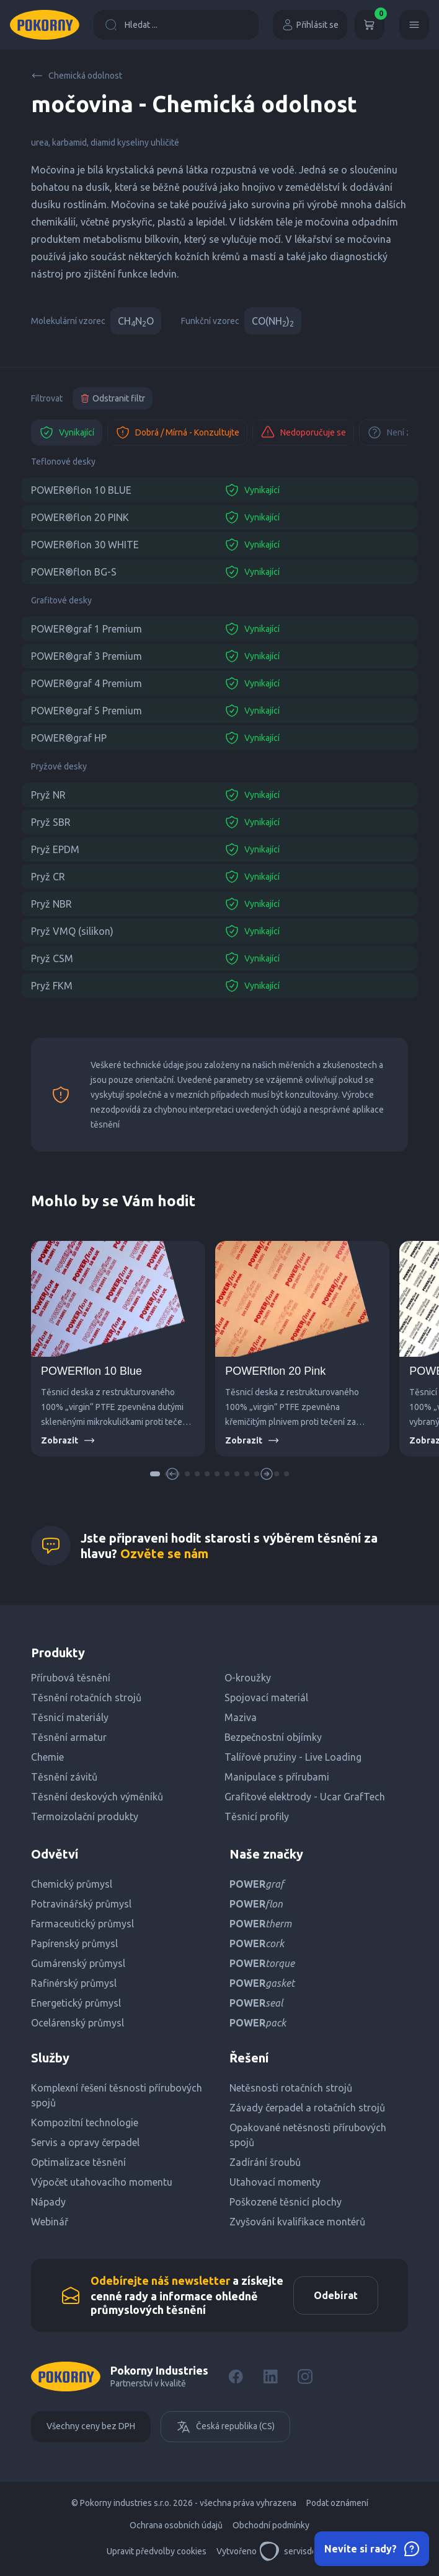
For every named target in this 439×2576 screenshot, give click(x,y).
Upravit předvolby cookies (156, 2551)
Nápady (48, 2201)
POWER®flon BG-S (74, 571)
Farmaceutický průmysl (82, 1923)
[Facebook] (235, 2376)
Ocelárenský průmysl (77, 2022)
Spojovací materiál (266, 1697)
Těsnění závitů (64, 1776)
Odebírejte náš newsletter (160, 2280)
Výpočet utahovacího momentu (101, 2182)
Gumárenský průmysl (78, 1963)
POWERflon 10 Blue (91, 1371)
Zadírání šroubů (265, 2162)
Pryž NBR (51, 903)
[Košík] (369, 25)
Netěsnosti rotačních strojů (290, 2087)
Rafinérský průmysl (74, 1983)
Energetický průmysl (76, 2003)
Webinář (49, 2221)
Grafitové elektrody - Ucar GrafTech (304, 1796)
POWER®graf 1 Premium (86, 628)
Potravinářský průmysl (81, 1903)
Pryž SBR (51, 822)
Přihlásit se (310, 25)
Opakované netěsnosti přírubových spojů (307, 2135)
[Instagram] (305, 2376)
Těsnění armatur (69, 1737)
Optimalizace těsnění (78, 2162)
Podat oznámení (337, 2503)
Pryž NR (48, 794)
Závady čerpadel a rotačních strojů (307, 2107)
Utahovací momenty (275, 2182)
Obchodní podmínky (271, 2525)
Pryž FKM (52, 985)
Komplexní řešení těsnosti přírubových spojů (116, 2095)
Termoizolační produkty (84, 1816)
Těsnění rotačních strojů (86, 1697)
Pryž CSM (52, 958)
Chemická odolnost (76, 75)
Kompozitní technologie (84, 2122)
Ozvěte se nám (164, 1553)
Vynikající (66, 432)
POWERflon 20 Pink (275, 1371)
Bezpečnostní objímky (273, 1737)
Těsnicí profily (256, 1816)
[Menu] (414, 25)
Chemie (47, 1757)
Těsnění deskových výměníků (97, 1796)
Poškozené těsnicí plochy (285, 2201)
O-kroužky (247, 1677)
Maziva (240, 1717)
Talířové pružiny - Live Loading (292, 1757)
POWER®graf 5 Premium (86, 710)
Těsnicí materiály (70, 1717)
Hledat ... (131, 25)
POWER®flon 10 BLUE (81, 490)
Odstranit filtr (112, 398)
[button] (155, 1473)
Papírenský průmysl (74, 1943)
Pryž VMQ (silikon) (72, 931)
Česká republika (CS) (225, 2426)
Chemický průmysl (71, 1884)
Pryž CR (48, 876)
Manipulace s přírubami (276, 1776)
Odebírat (336, 2295)
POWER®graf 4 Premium (86, 683)
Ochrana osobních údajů (176, 2525)
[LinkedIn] (270, 2376)
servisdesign (296, 2551)
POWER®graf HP (69, 737)
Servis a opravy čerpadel (85, 2142)
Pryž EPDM (55, 849)
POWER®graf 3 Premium (86, 656)
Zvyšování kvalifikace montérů (297, 2221)
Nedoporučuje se (303, 432)
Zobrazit (68, 1440)
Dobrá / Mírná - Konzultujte (177, 432)
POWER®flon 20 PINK (80, 517)
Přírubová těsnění (70, 1677)
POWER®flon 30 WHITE (85, 544)
